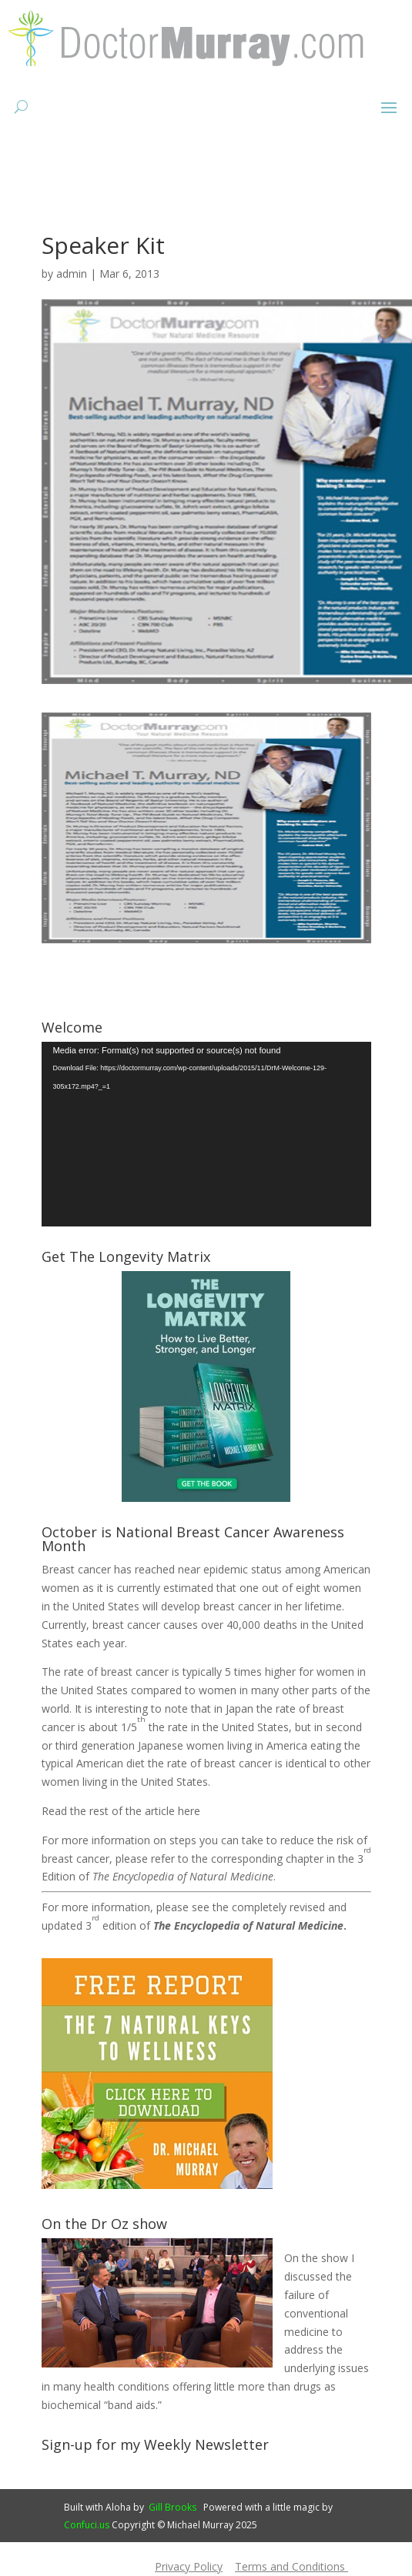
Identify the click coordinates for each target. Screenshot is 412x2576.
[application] (206, 1134)
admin (71, 273)
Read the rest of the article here (121, 1811)
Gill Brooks (172, 2507)
